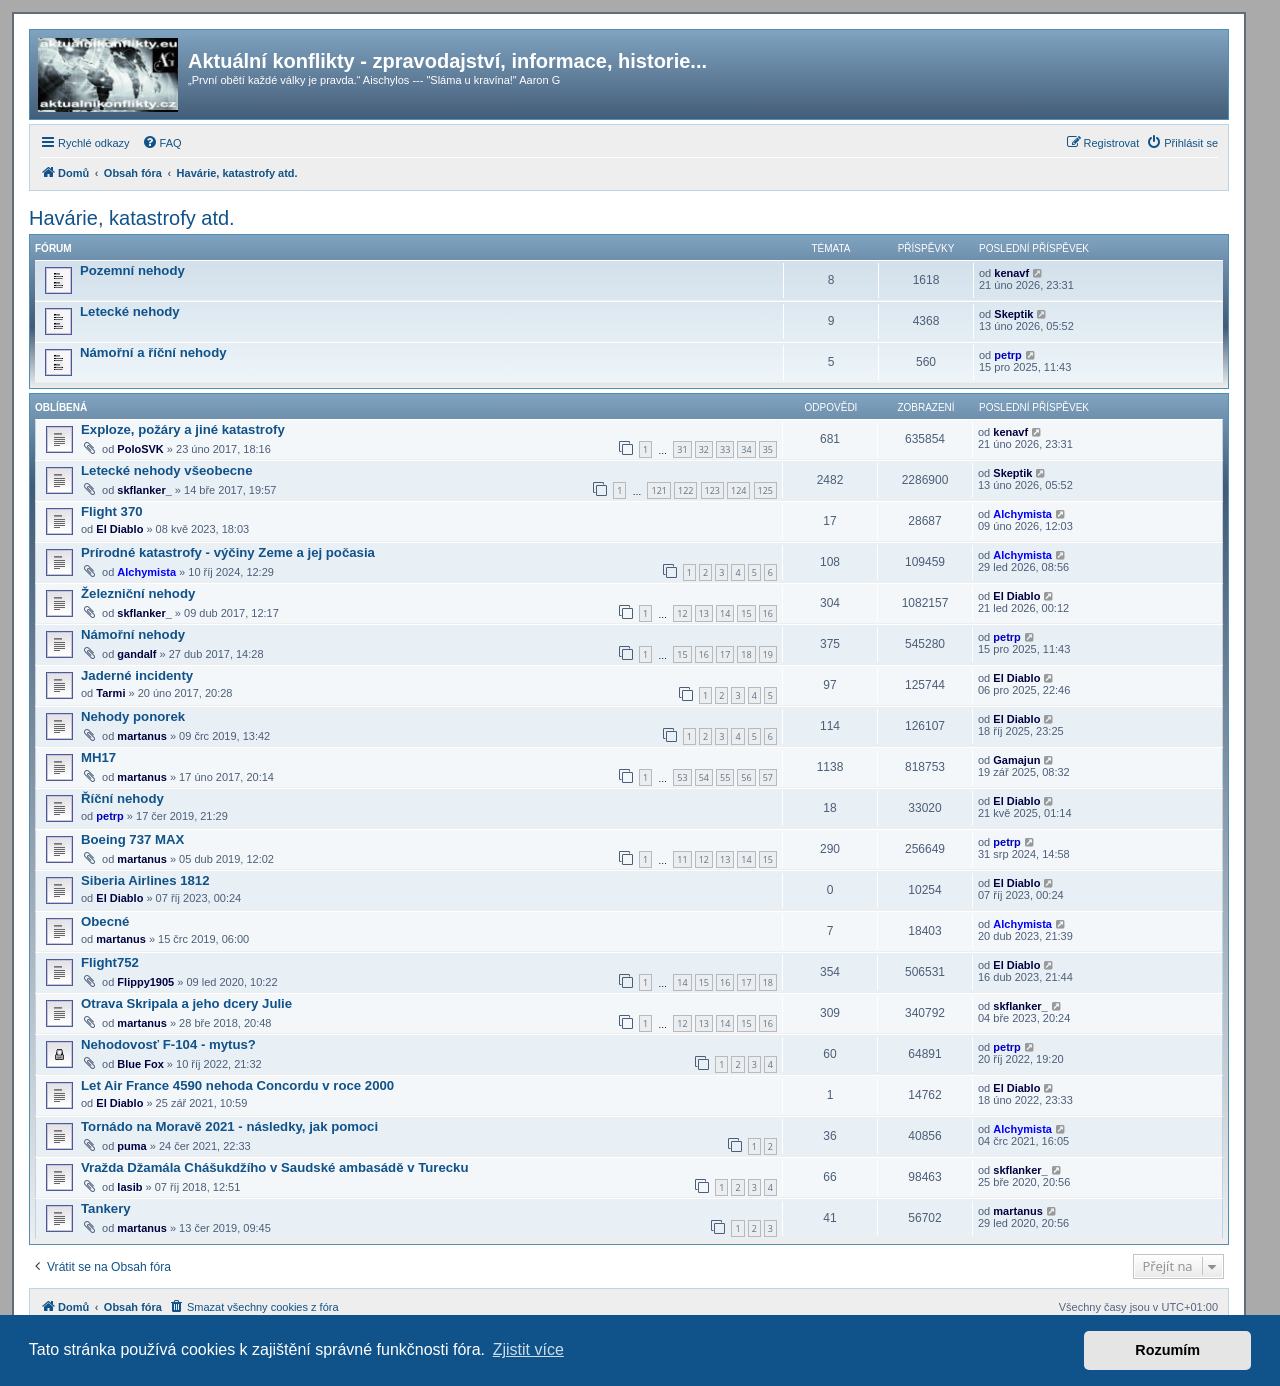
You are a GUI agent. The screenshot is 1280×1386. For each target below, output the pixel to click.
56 (746, 777)
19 (768, 654)
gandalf (136, 654)
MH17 (98, 757)
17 (725, 654)
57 (768, 777)
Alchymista (1022, 514)
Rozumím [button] (1167, 1350)
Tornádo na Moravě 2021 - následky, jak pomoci (229, 1126)
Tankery (106, 1208)
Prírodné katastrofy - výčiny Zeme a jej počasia (228, 552)
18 (746, 654)
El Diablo (119, 529)
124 (738, 490)
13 (704, 613)
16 (768, 613)
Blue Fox (140, 1064)
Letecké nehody (130, 311)
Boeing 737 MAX (132, 839)
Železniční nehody (138, 593)
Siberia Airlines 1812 (145, 880)
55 (725, 777)
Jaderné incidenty (137, 675)
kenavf (1011, 273)
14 (725, 613)
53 (682, 777)
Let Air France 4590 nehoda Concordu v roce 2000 (237, 1085)
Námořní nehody (133, 634)
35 (768, 449)
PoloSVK (140, 449)
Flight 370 (112, 511)
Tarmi (110, 693)
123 (712, 490)
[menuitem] (162, 143)
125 (765, 490)
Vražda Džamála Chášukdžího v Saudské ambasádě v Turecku (274, 1167)
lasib (129, 1187)
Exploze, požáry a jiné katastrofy (183, 429)
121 (658, 490)
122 (685, 490)
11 (682, 859)
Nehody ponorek (133, 716)
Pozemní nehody (132, 270)
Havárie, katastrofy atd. (132, 218)
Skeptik (1013, 314)
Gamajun (1016, 760)
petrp (1008, 355)
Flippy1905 (145, 982)
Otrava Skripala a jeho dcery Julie (186, 1003)
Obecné (105, 921)
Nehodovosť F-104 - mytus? (168, 1044)
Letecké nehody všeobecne (167, 470)
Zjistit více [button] (528, 1349)
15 (746, 613)
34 (746, 449)
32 (704, 449)
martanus (142, 736)
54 (704, 777)
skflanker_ (144, 490)
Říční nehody (122, 798)
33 (725, 449)
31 (682, 449)
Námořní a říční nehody (153, 352)
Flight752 (110, 962)
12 (682, 613)
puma (131, 1146)
